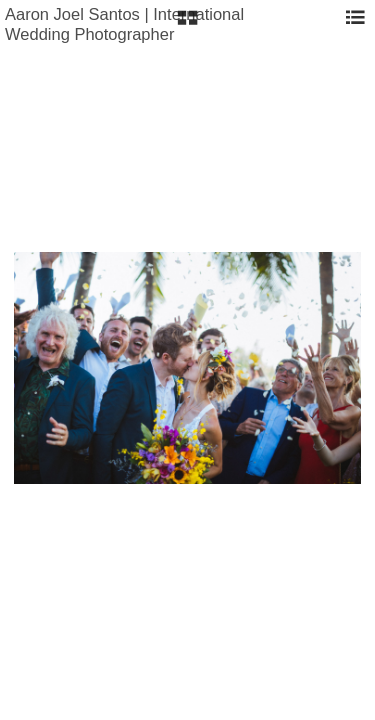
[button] (187, 25)
